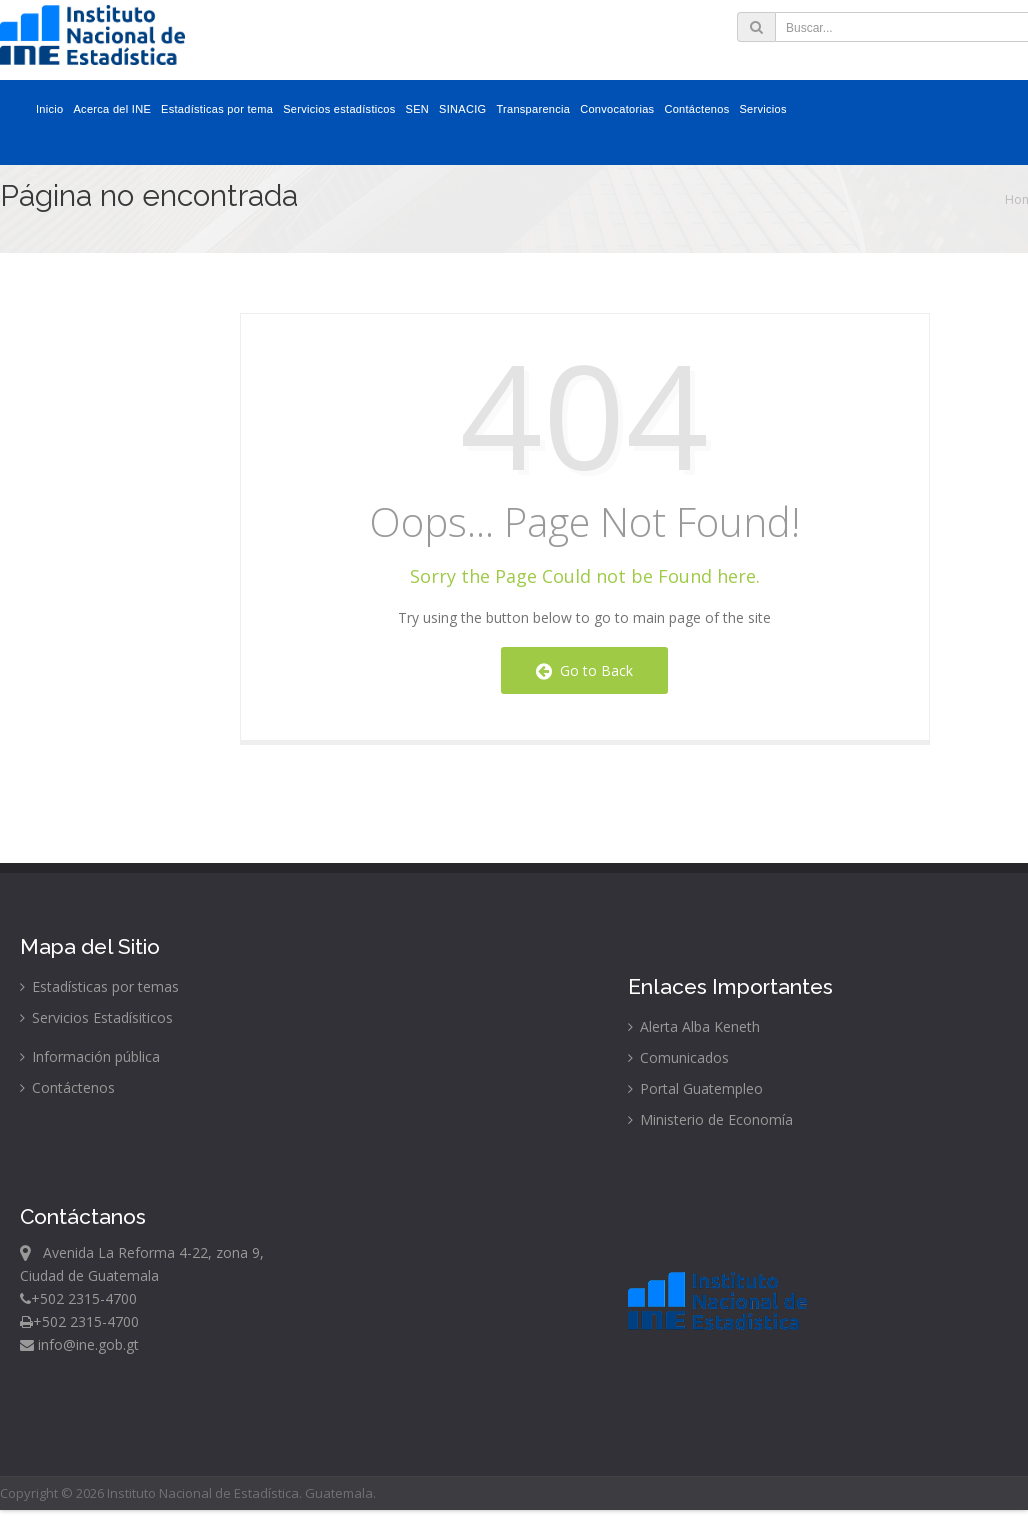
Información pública (90, 1056)
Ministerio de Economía (710, 1119)
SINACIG (462, 109)
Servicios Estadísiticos (96, 1017)
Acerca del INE (112, 109)
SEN (418, 109)
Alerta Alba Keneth (694, 1026)
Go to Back (584, 670)
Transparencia (533, 109)
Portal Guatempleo (695, 1088)
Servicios (762, 109)
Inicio (49, 109)
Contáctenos (696, 109)
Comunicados (678, 1057)
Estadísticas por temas (99, 986)
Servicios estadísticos (339, 109)
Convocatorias (617, 109)
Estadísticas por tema (217, 109)
